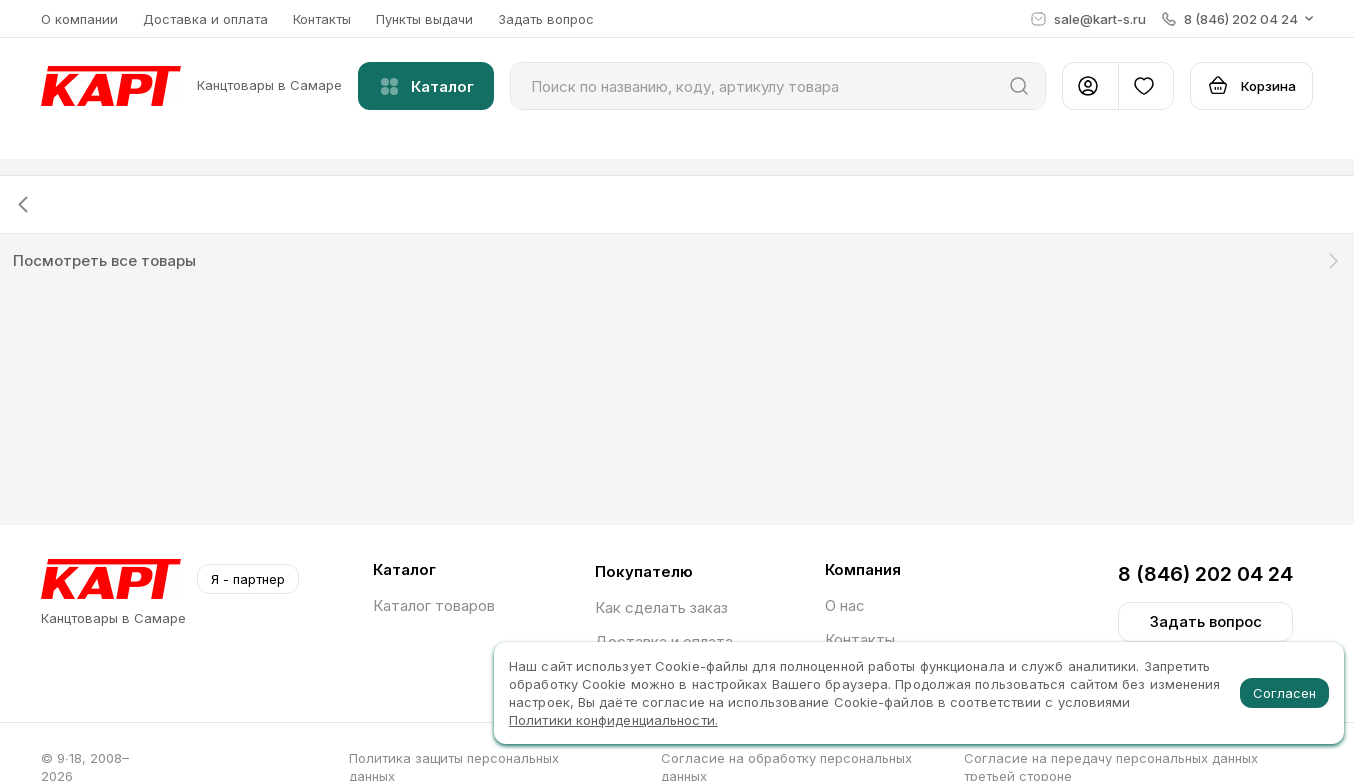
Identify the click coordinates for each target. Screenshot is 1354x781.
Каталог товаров (434, 605)
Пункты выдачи (424, 19)
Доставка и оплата (205, 19)
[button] (1237, 19)
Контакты (322, 19)
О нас (845, 605)
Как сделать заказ (661, 607)
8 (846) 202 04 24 (1205, 574)
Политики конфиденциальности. (613, 720)
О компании (79, 19)
